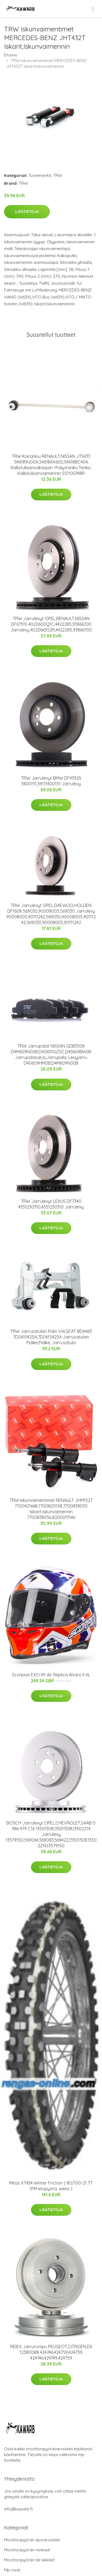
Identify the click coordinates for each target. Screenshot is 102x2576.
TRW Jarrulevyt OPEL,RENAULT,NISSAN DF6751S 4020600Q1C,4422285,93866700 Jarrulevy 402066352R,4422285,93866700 (51, 624)
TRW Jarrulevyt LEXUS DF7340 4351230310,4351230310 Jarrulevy (51, 1204)
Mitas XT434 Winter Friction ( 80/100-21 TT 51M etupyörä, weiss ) (51, 2185)
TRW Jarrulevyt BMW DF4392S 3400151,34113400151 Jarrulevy (51, 780)
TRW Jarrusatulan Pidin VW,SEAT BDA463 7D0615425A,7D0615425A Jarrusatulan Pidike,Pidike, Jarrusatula (51, 1336)
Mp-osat (12, 2569)
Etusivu (10, 54)
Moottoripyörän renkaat (27, 2549)
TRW (57, 175)
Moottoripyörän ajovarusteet (32, 2539)
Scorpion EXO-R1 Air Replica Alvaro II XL (51, 1674)
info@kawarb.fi (18, 2509)
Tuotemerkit (40, 175)
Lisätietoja (27, 211)
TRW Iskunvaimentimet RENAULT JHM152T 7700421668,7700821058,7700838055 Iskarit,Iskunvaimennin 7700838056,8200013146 (51, 1509)
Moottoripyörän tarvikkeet (29, 2559)
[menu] (93, 9)
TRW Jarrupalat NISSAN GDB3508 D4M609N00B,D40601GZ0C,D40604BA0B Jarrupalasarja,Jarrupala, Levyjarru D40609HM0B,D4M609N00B (51, 1054)
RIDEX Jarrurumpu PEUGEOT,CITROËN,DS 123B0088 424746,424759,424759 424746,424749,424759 (51, 2352)
